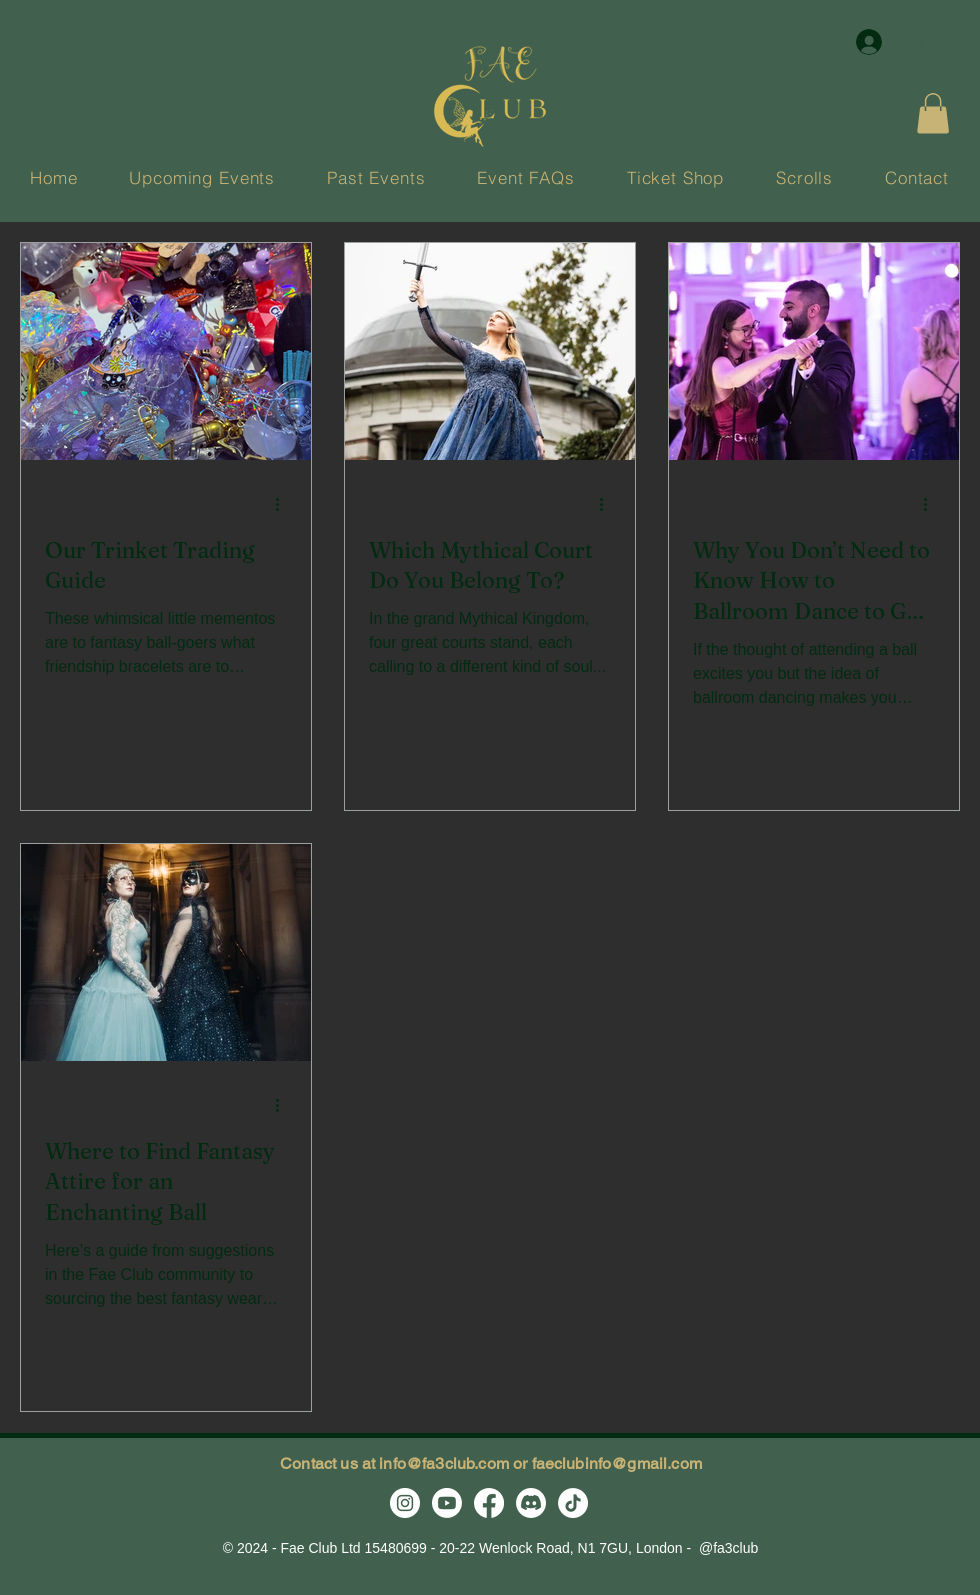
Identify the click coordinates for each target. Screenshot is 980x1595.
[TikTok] (573, 1503)
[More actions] (284, 505)
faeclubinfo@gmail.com (617, 1463)
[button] (933, 113)
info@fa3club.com (444, 1463)
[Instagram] (405, 1503)
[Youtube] (447, 1503)
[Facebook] (489, 1503)
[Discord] (531, 1503)
